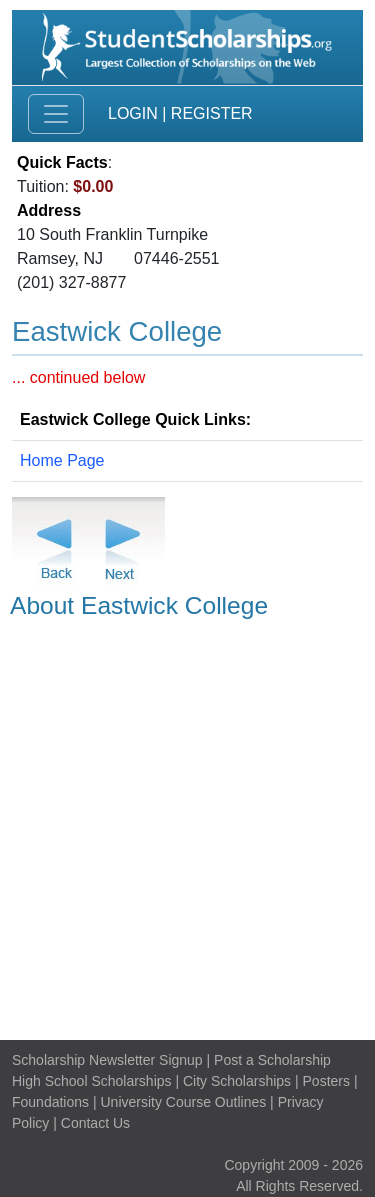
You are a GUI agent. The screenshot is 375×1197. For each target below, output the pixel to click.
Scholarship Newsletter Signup (107, 1060)
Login (133, 113)
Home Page (62, 460)
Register (212, 113)
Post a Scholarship (272, 1060)
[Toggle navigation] (56, 114)
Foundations (50, 1102)
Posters (326, 1081)
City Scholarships (237, 1081)
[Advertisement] (187, 826)
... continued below (78, 377)
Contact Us (95, 1123)
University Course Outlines (183, 1102)
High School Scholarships (92, 1081)
